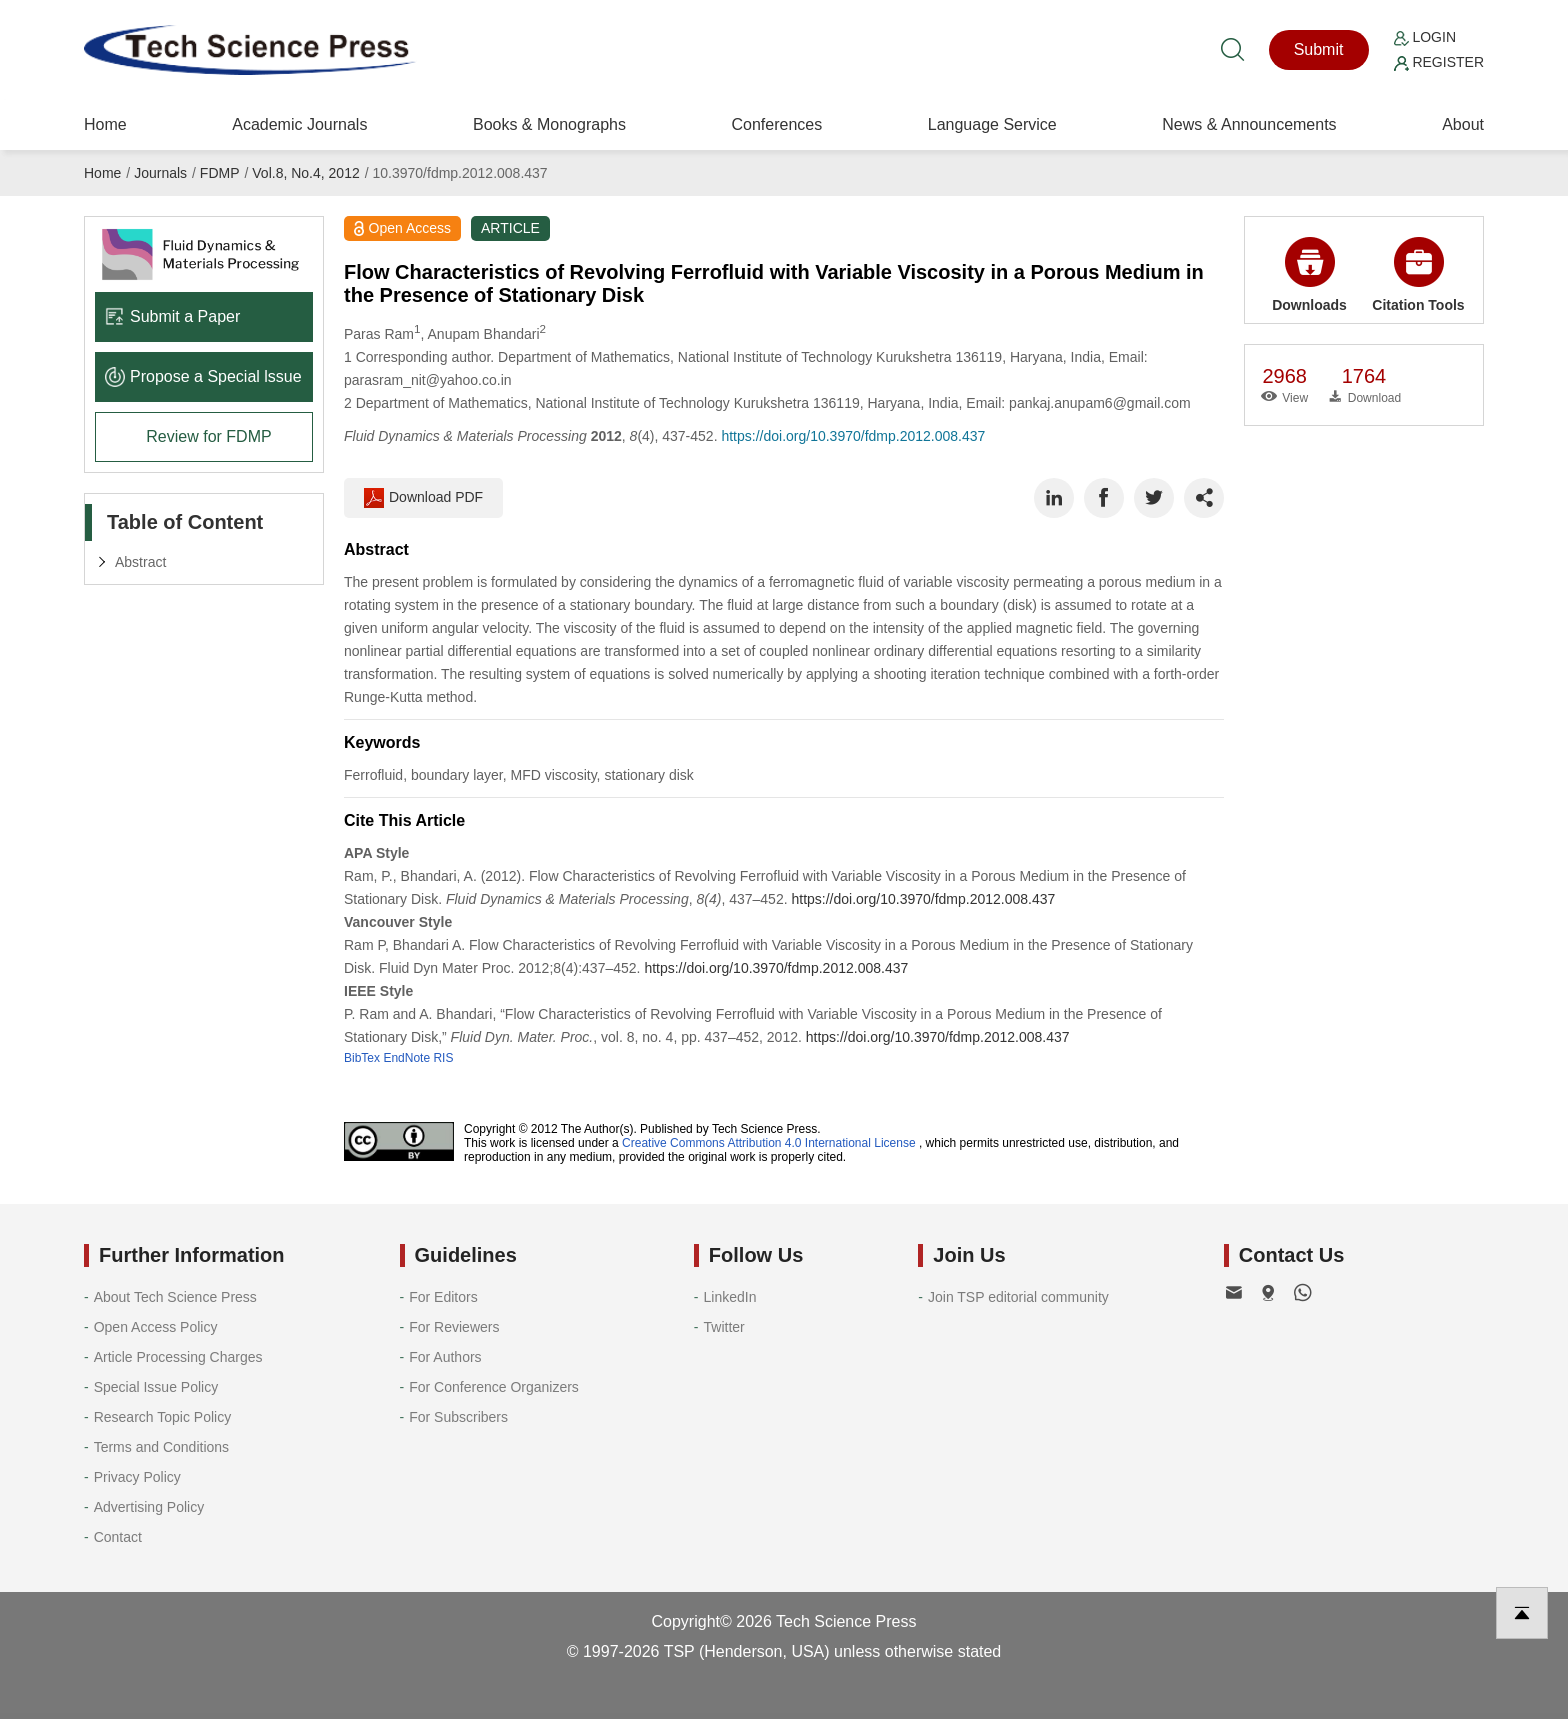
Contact (118, 1537)
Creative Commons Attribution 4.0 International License (769, 1143)
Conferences (776, 124)
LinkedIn (730, 1297)
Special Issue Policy (156, 1387)
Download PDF (423, 498)
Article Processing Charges (178, 1357)
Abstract (140, 562)
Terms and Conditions (161, 1447)
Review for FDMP (208, 436)
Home (105, 124)
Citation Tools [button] (1418, 275)
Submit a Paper (172, 316)
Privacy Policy (137, 1477)
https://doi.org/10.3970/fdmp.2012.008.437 (853, 436)
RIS (443, 1058)
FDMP (220, 173)
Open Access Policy (156, 1327)
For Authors (445, 1357)
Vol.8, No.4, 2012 (305, 173)
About (1463, 124)
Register (1439, 62)
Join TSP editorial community (1018, 1297)
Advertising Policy (149, 1507)
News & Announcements (1249, 124)
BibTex (362, 1058)
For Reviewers (454, 1327)
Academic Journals (299, 124)
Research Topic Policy (162, 1417)
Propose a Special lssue (203, 376)
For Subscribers (458, 1417)
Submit (1319, 49)
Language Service (992, 124)
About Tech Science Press (175, 1297)
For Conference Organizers (494, 1387)
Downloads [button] (1309, 275)
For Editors (443, 1297)
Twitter (724, 1327)
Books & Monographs (549, 124)
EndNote (406, 1058)
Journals (160, 173)
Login (1425, 37)
